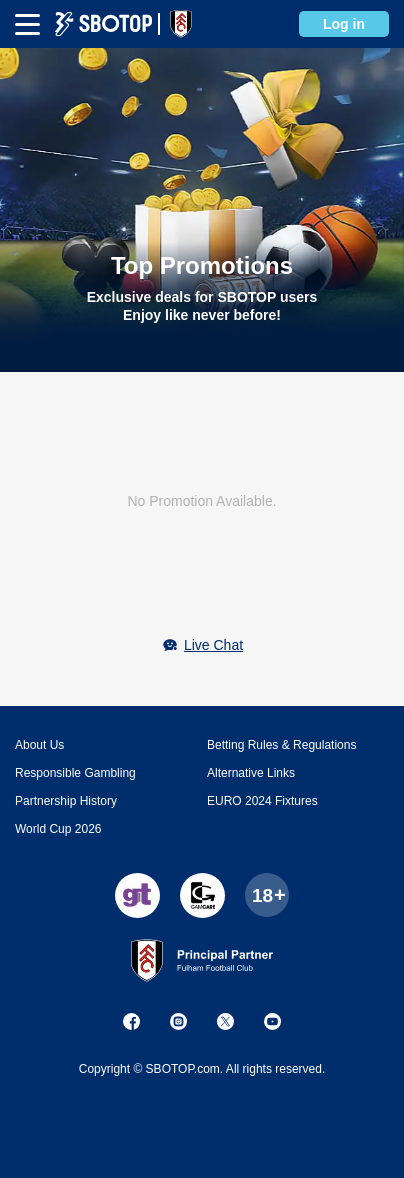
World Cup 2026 (58, 829)
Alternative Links (251, 773)
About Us (39, 745)
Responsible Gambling (75, 773)
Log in (344, 24)
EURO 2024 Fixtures (262, 801)
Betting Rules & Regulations (281, 745)
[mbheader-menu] (27, 24)
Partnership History (66, 801)
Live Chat (213, 645)
